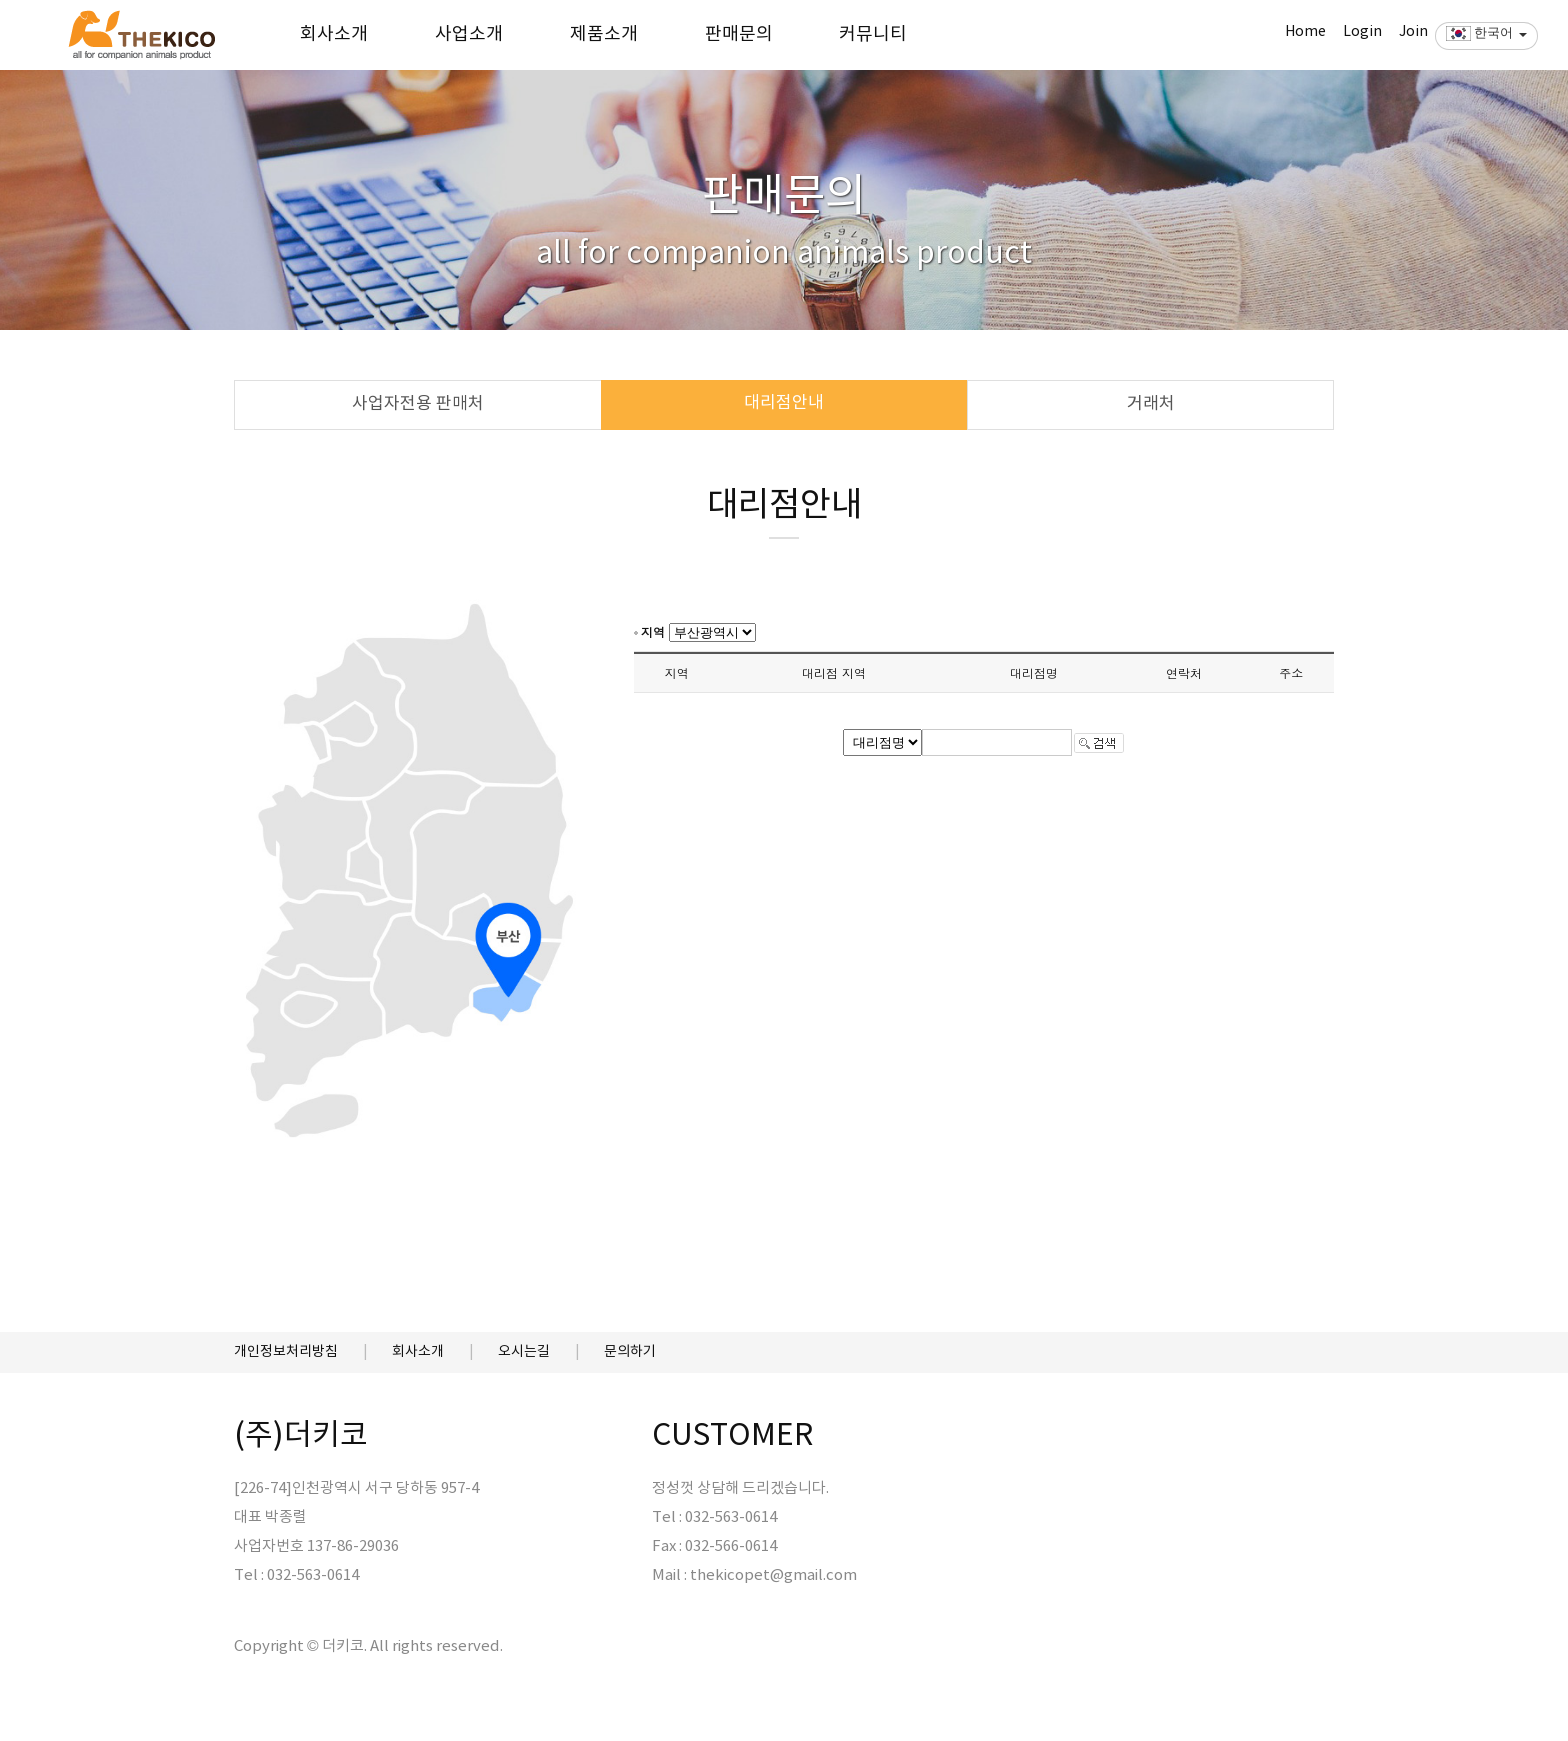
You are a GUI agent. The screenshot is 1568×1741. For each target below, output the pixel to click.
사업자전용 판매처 (418, 404)
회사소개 (334, 34)
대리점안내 (784, 403)
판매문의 (739, 34)
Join (1413, 32)
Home (1305, 32)
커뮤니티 (873, 34)
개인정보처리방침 (286, 1352)
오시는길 (524, 1352)
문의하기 (630, 1352)
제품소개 (604, 34)
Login (1362, 32)
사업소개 (469, 34)
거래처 (1151, 404)
